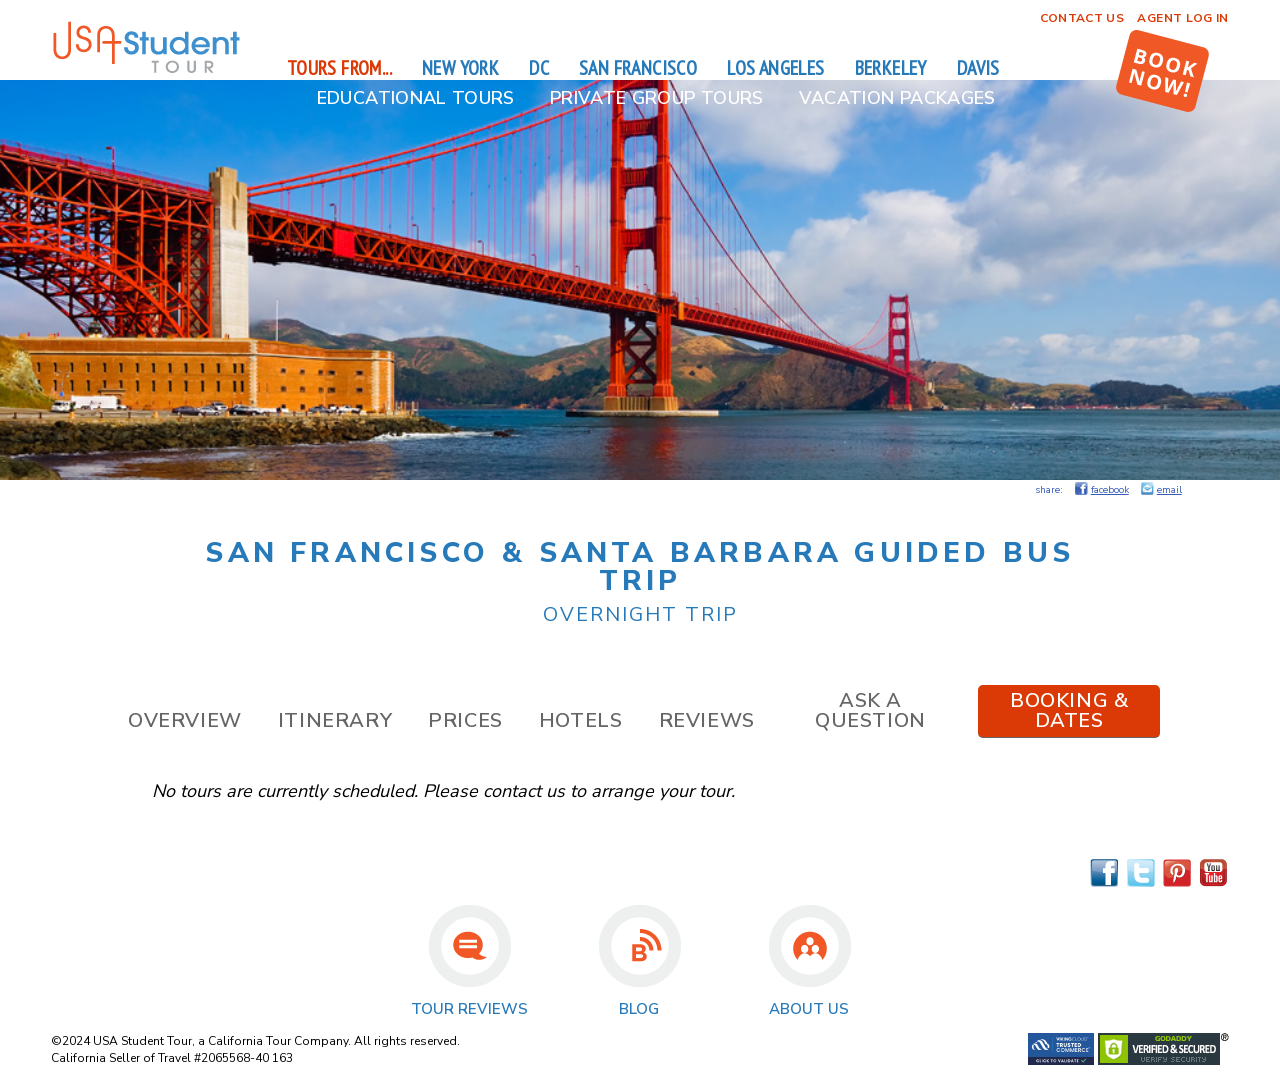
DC (539, 68)
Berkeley (891, 68)
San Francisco (638, 68)
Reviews (707, 720)
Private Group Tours (657, 98)
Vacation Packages (897, 98)
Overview (185, 720)
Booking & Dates (1069, 710)
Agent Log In (1182, 18)
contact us (524, 791)
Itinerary (335, 720)
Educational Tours (416, 98)
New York (460, 68)
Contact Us (1082, 18)
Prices (465, 720)
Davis (978, 68)
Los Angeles (775, 68)
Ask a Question (870, 710)
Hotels (581, 720)
